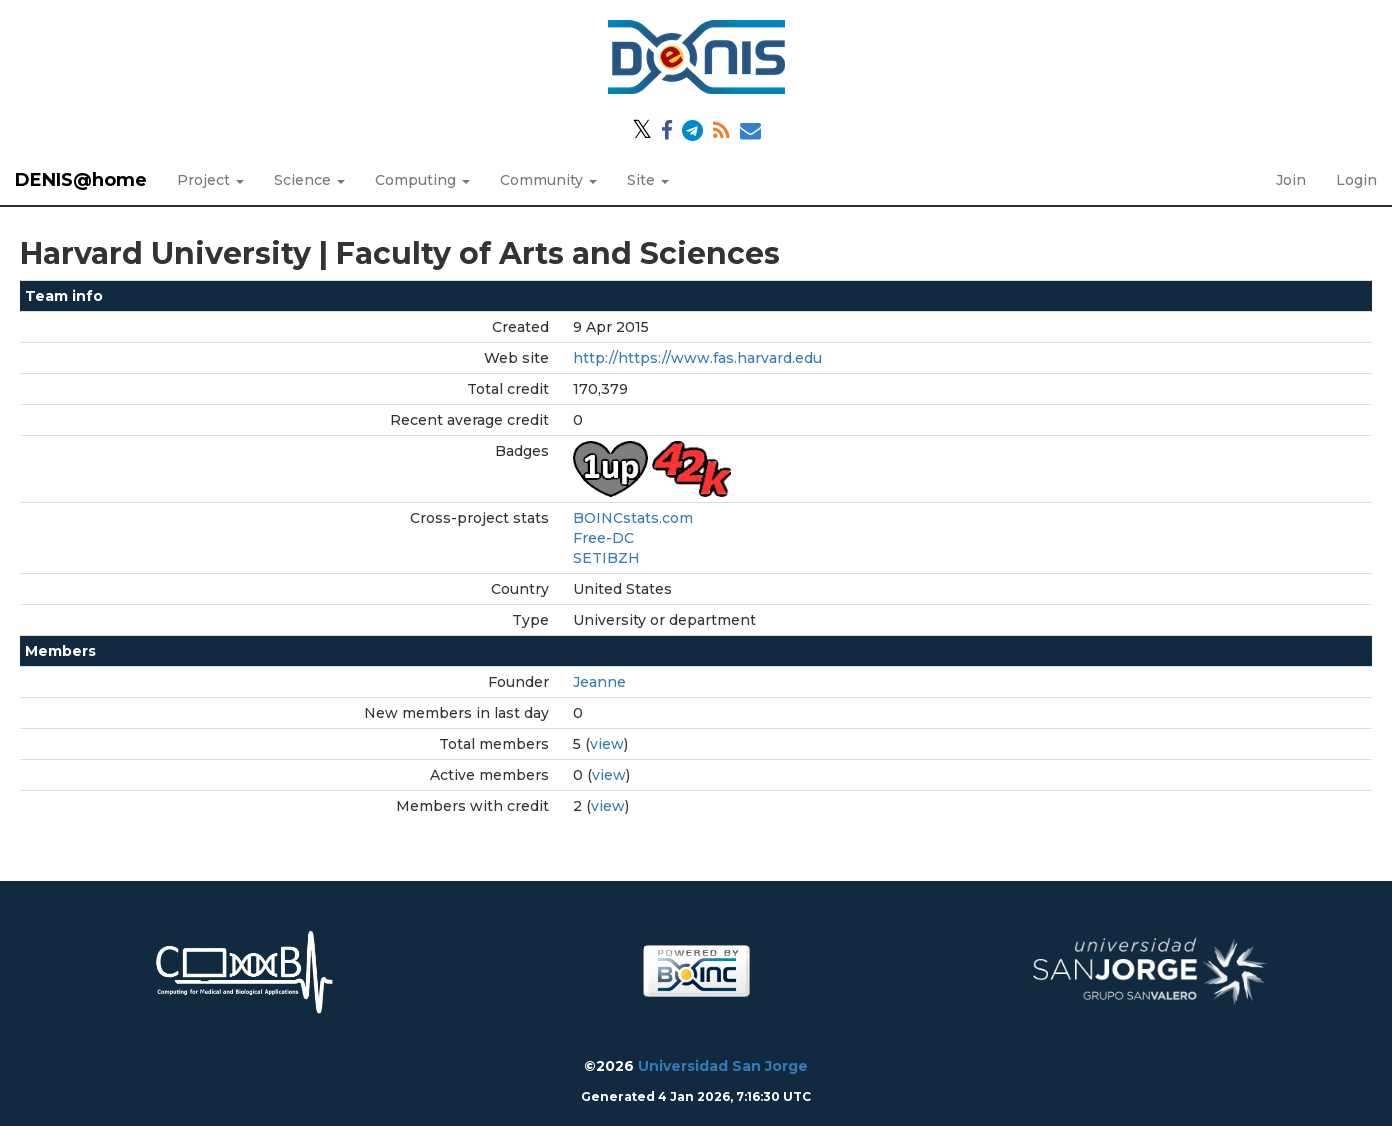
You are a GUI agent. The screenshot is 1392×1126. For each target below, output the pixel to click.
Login (1356, 180)
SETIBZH (606, 558)
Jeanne (599, 682)
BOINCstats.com (633, 518)
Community (548, 180)
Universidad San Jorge (723, 1066)
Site (648, 180)
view (607, 744)
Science (309, 180)
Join (1291, 180)
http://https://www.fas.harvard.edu (697, 358)
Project (210, 180)
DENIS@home (81, 180)
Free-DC (603, 538)
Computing (422, 180)
